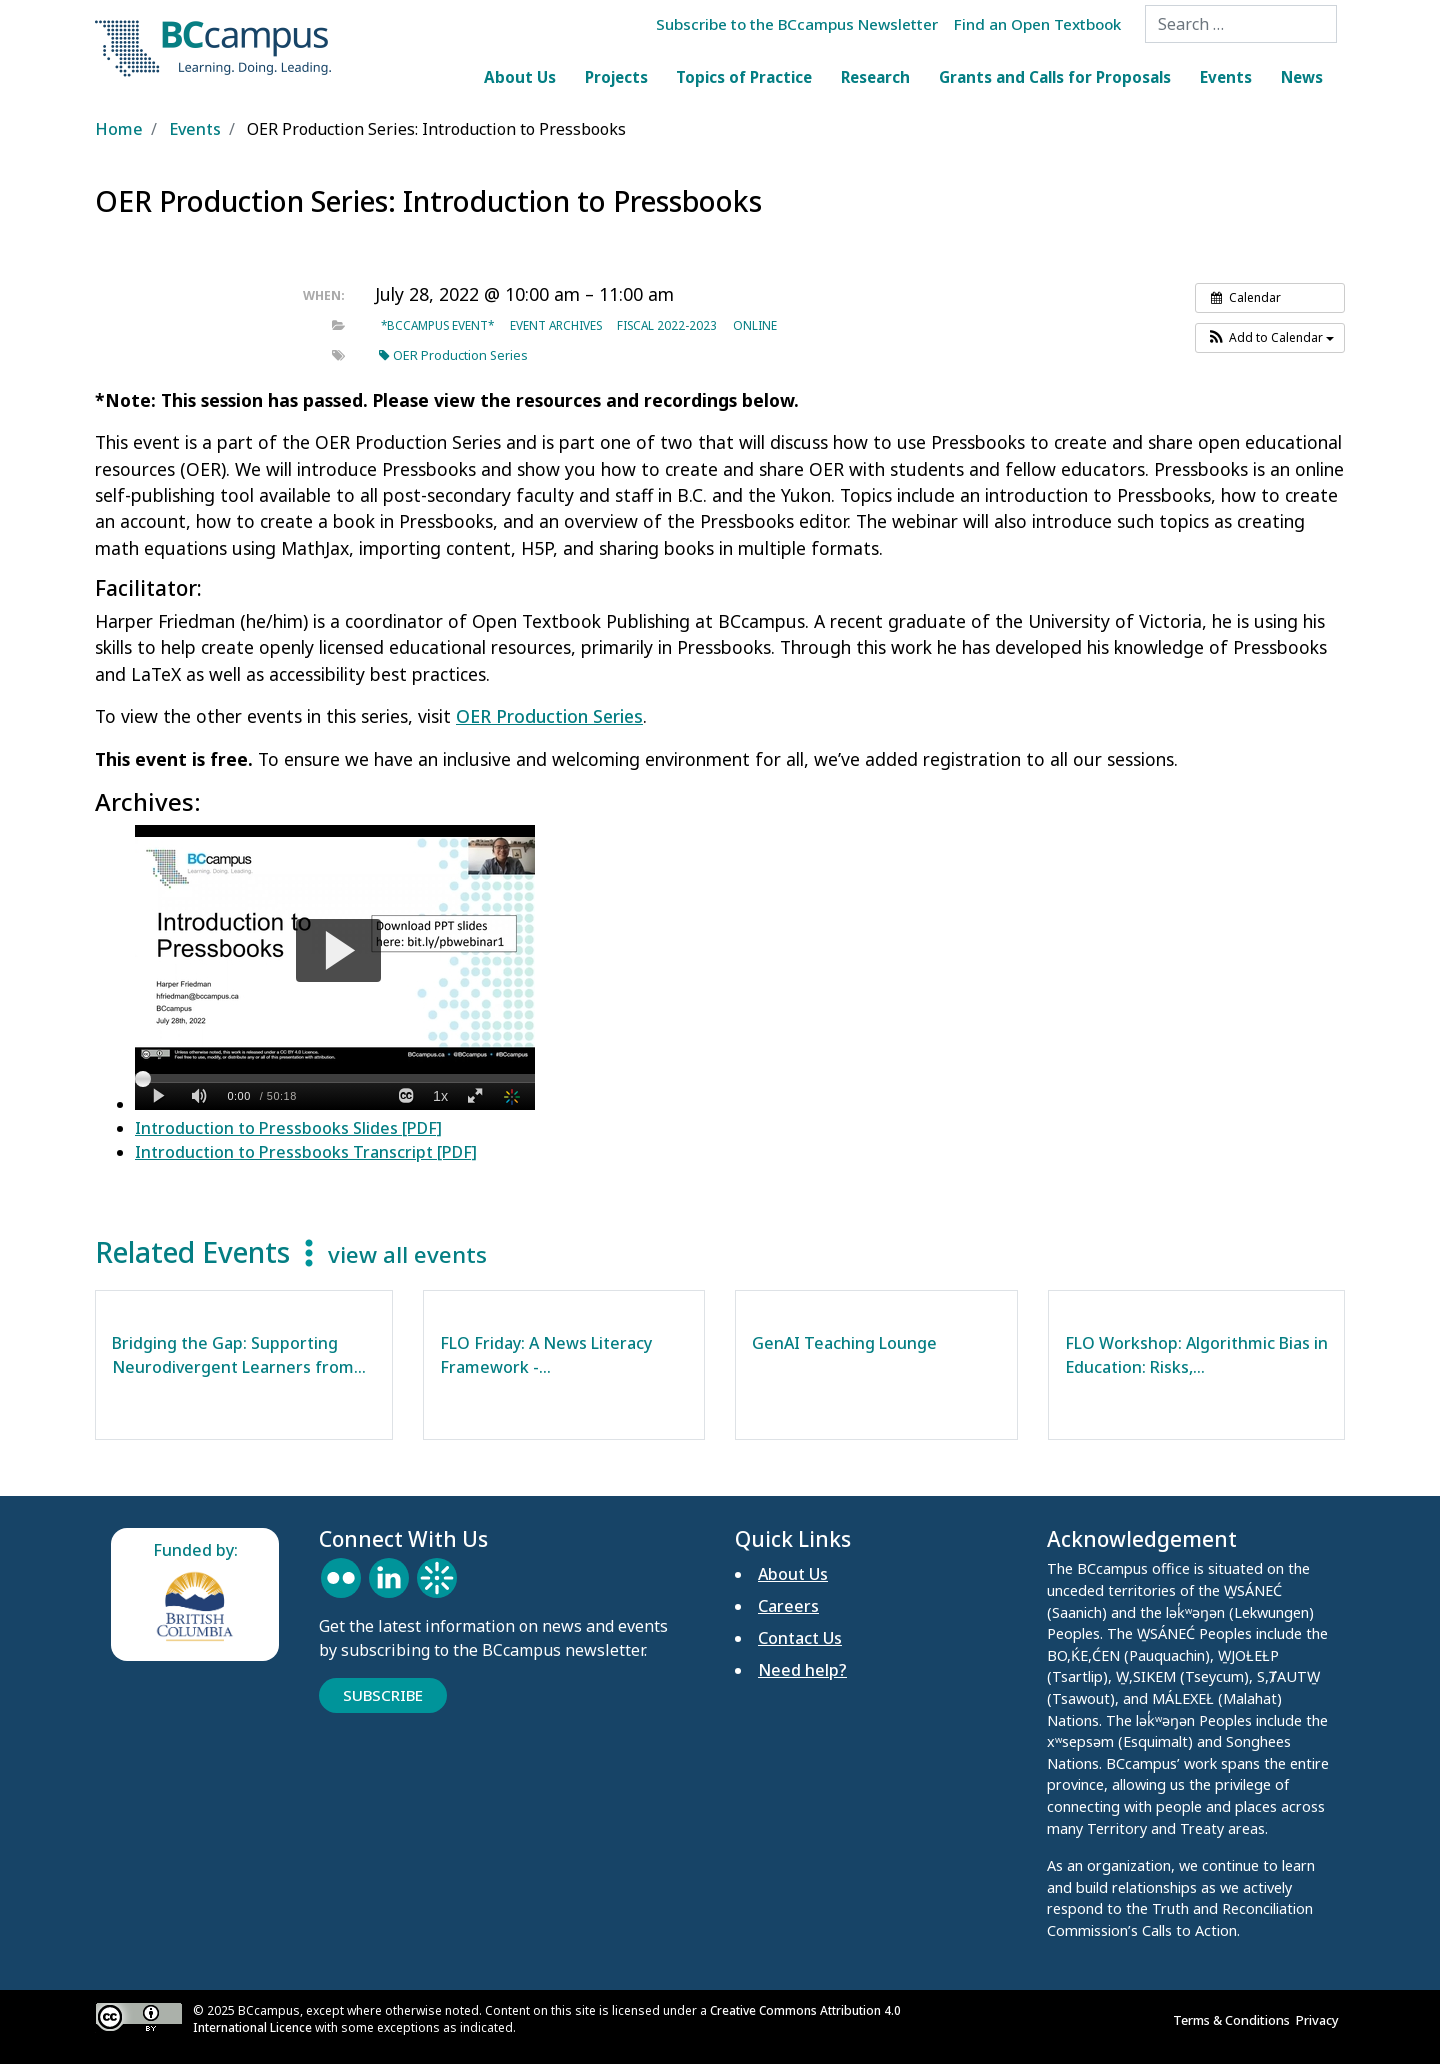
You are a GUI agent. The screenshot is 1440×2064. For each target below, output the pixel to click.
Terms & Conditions (1234, 2020)
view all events (407, 1254)
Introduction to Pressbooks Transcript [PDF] (306, 1152)
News (1302, 77)
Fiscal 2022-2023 (667, 325)
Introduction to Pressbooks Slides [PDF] (288, 1128)
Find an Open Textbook (1037, 24)
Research (875, 77)
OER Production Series (453, 355)
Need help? (802, 1670)
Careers (788, 1606)
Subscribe (383, 1695)
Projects (616, 77)
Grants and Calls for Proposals (1055, 77)
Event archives (556, 325)
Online (755, 325)
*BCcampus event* (437, 325)
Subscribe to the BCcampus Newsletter (797, 24)
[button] (1270, 338)
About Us (520, 77)
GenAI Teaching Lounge (844, 1343)
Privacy (1320, 2020)
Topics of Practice (744, 77)
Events (1226, 77)
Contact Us (800, 1638)
